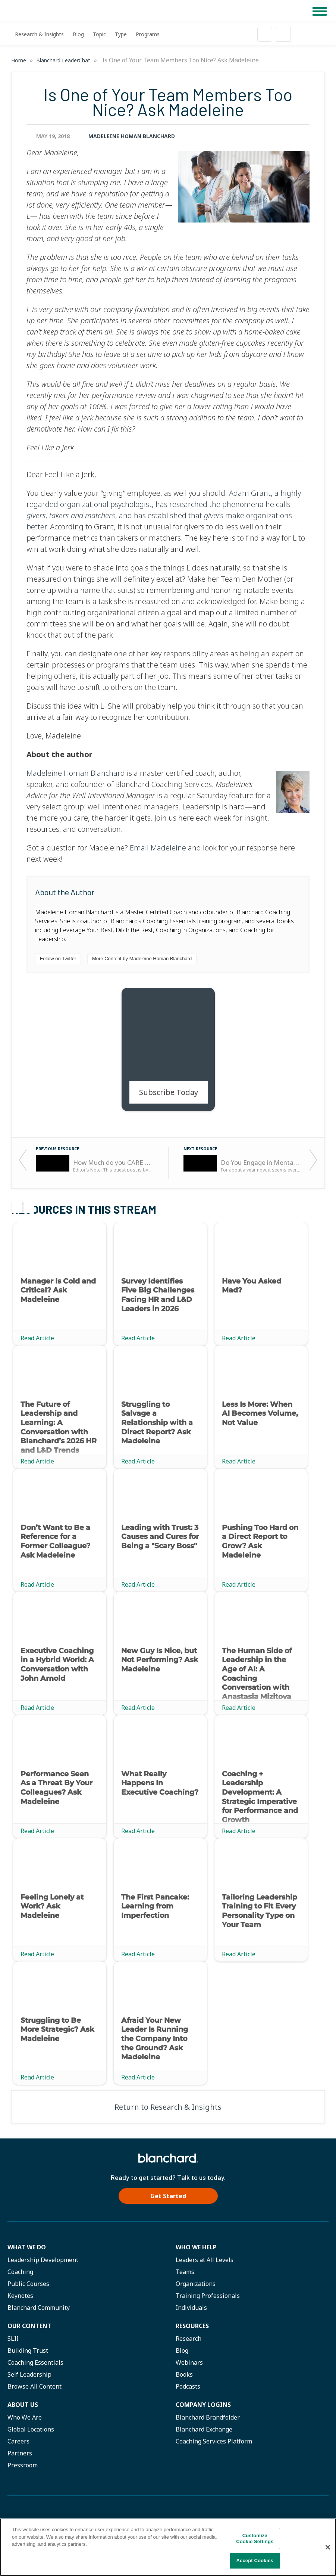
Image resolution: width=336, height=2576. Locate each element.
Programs (148, 34)
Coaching (20, 2272)
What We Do (26, 2247)
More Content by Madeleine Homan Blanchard (142, 958)
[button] (319, 11)
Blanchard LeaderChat (64, 60)
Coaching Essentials (35, 2362)
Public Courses (28, 2284)
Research (188, 2338)
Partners (19, 2453)
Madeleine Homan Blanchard (131, 136)
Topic (99, 34)
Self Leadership (29, 2374)
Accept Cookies (254, 2560)
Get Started (168, 2196)
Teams (185, 2272)
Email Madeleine (158, 848)
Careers (18, 2441)
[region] (168, 2547)
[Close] (328, 2547)
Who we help (196, 2247)
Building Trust (27, 2350)
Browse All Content (34, 2386)
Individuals (191, 2307)
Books (184, 2374)
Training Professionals (208, 2296)
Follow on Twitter (58, 958)
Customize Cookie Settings (254, 2538)
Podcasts (188, 2386)
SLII (13, 2338)
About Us (22, 2405)
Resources (192, 2326)
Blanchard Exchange (204, 2429)
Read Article (37, 1338)
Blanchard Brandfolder (208, 2417)
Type (121, 34)
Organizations (196, 2284)
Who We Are (24, 2417)
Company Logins (203, 2405)
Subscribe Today (168, 1092)
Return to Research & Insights (168, 2107)
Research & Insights (39, 34)
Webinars (189, 2362)
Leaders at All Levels (204, 2260)
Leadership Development (42, 2260)
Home (19, 60)
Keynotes (20, 2296)
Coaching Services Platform (214, 2441)
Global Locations (30, 2429)
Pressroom (22, 2465)
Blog (78, 34)
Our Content (29, 2326)
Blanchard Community (38, 2307)
